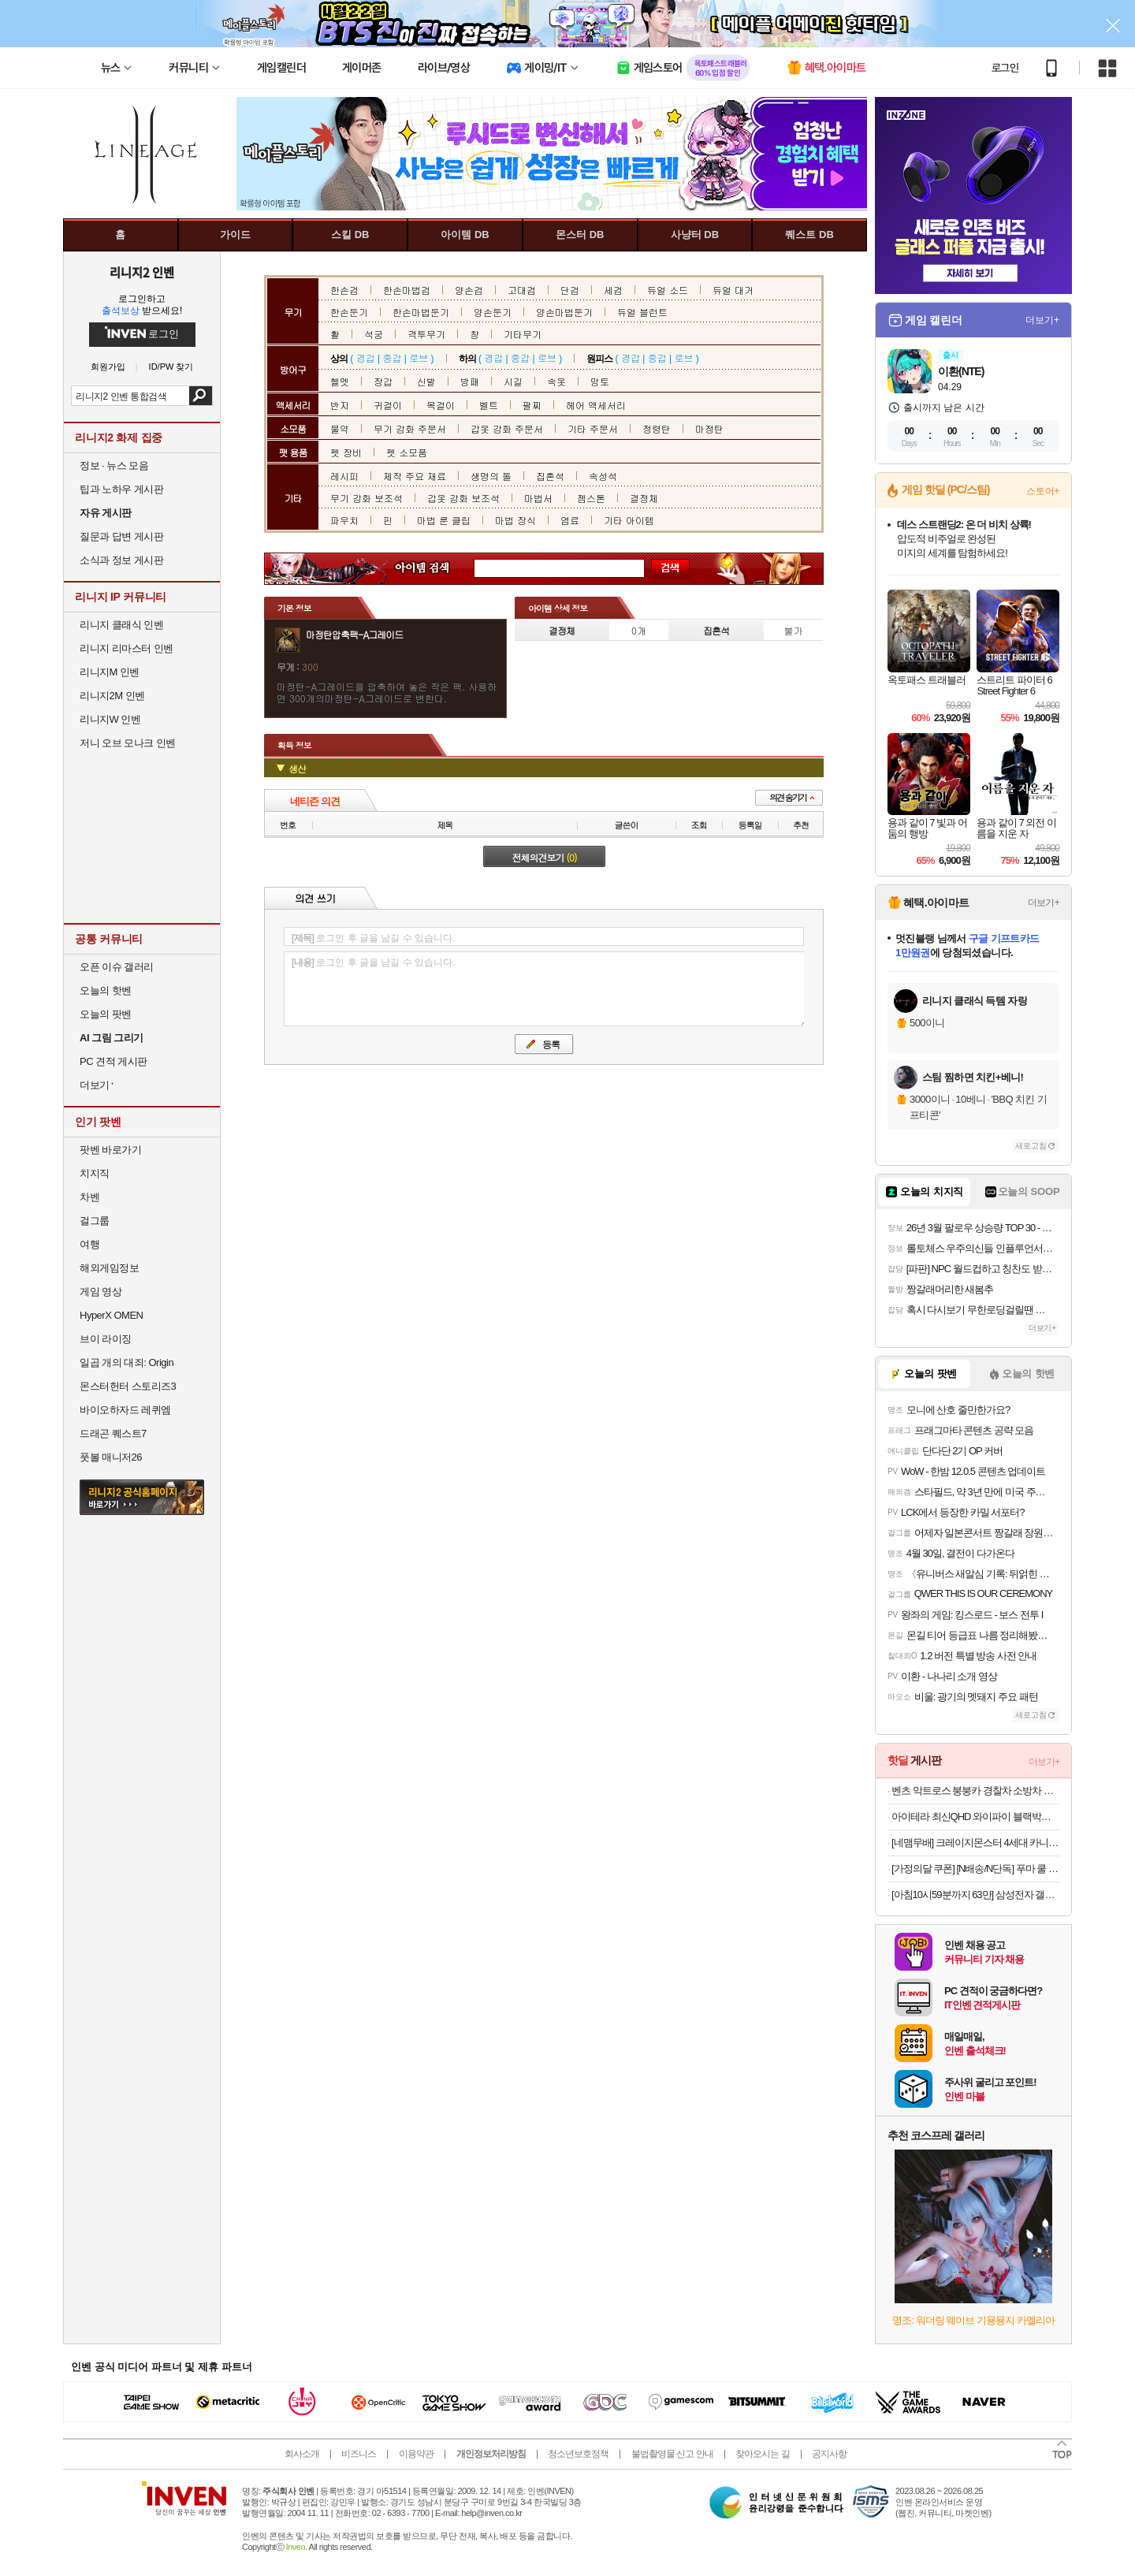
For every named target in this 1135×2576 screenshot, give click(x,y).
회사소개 (302, 2453)
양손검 (469, 289)
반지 (339, 404)
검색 (200, 395)
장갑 (383, 381)
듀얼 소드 (667, 289)
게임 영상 (100, 1291)
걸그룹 (95, 1220)
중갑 (391, 357)
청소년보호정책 (578, 2453)
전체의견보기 (544, 857)
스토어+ (1042, 491)
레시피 (344, 475)
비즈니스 (358, 2453)
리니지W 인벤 (110, 719)
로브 (418, 357)
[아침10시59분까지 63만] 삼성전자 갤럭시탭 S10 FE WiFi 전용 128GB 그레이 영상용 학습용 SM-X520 (975, 1894)
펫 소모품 (406, 452)
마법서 (538, 497)
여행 (89, 1244)
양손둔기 (493, 311)
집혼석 (550, 475)
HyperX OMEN (111, 1315)
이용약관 (416, 2453)
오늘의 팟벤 (106, 1014)
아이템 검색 (436, 569)
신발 (426, 381)
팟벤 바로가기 (110, 1150)
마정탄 (709, 428)
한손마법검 (406, 289)
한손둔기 (349, 311)
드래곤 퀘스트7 (113, 1433)
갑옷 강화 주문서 (507, 428)
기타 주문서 (593, 428)
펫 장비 (346, 452)
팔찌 (532, 404)
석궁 (373, 334)
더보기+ (1042, 320)
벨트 (488, 404)
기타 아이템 (629, 520)
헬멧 (339, 381)
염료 (569, 520)
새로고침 (1031, 1145)
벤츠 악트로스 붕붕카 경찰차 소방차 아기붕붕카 (975, 1790)
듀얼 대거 (733, 289)
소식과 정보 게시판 (121, 560)
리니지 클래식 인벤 (121, 625)
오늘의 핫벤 (106, 990)
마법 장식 (515, 520)
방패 (469, 381)
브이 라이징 (106, 1339)
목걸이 (440, 404)
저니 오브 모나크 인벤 (128, 743)
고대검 (522, 289)
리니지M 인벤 (110, 672)
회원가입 (108, 367)
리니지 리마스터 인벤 (126, 648)
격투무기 (426, 334)
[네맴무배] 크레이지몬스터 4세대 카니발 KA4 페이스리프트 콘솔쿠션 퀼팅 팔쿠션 (975, 1842)
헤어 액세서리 (596, 404)
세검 (613, 289)
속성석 (603, 475)
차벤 (89, 1197)
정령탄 (656, 428)
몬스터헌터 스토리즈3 (128, 1386)
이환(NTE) (961, 371)
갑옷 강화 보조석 (463, 497)
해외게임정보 (109, 1268)
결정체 (644, 497)
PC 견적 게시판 (113, 1061)
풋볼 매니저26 (111, 1457)
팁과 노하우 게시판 (121, 489)
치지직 (95, 1173)
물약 (339, 428)
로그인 (1005, 67)
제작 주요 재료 (414, 475)
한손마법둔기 (421, 311)
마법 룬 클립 (444, 520)
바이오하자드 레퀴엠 (125, 1410)
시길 (513, 381)
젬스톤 (591, 497)
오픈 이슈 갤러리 (117, 967)
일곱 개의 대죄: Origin (126, 1362)
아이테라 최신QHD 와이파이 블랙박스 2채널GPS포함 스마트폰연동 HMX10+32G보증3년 (975, 1816)
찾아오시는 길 (762, 2453)
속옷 (556, 381)
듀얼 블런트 (642, 311)
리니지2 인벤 (142, 272)
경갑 (365, 357)
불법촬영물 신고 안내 (672, 2453)
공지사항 (829, 2453)
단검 (569, 289)
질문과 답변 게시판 (121, 536)
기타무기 (522, 334)
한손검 (344, 289)
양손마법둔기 (564, 311)
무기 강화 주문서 (410, 428)
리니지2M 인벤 (112, 696)
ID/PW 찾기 (171, 367)
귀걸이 (388, 404)
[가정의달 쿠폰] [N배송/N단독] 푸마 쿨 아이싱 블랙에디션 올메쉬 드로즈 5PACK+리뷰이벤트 (975, 1868)
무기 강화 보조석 (366, 497)
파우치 (344, 520)
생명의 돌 (491, 475)
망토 (599, 381)
